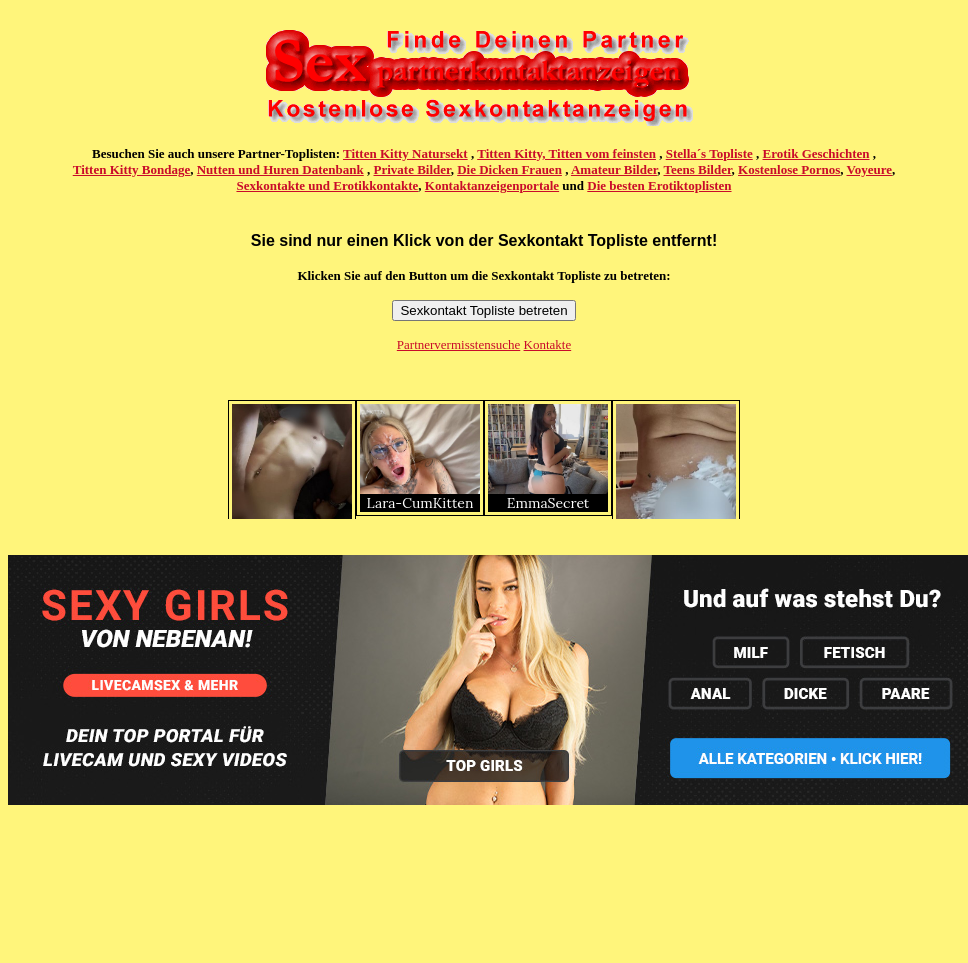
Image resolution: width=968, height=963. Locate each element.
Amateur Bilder (614, 169)
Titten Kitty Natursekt (405, 153)
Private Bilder (412, 169)
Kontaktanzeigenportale (492, 185)
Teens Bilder (698, 169)
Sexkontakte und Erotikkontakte (327, 185)
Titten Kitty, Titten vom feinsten (566, 153)
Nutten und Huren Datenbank (280, 169)
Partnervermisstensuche (458, 344)
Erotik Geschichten (816, 153)
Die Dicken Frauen (509, 169)
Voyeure (870, 169)
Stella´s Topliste (709, 153)
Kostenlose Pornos (789, 169)
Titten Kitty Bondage (132, 169)
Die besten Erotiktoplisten (659, 185)
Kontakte (548, 344)
